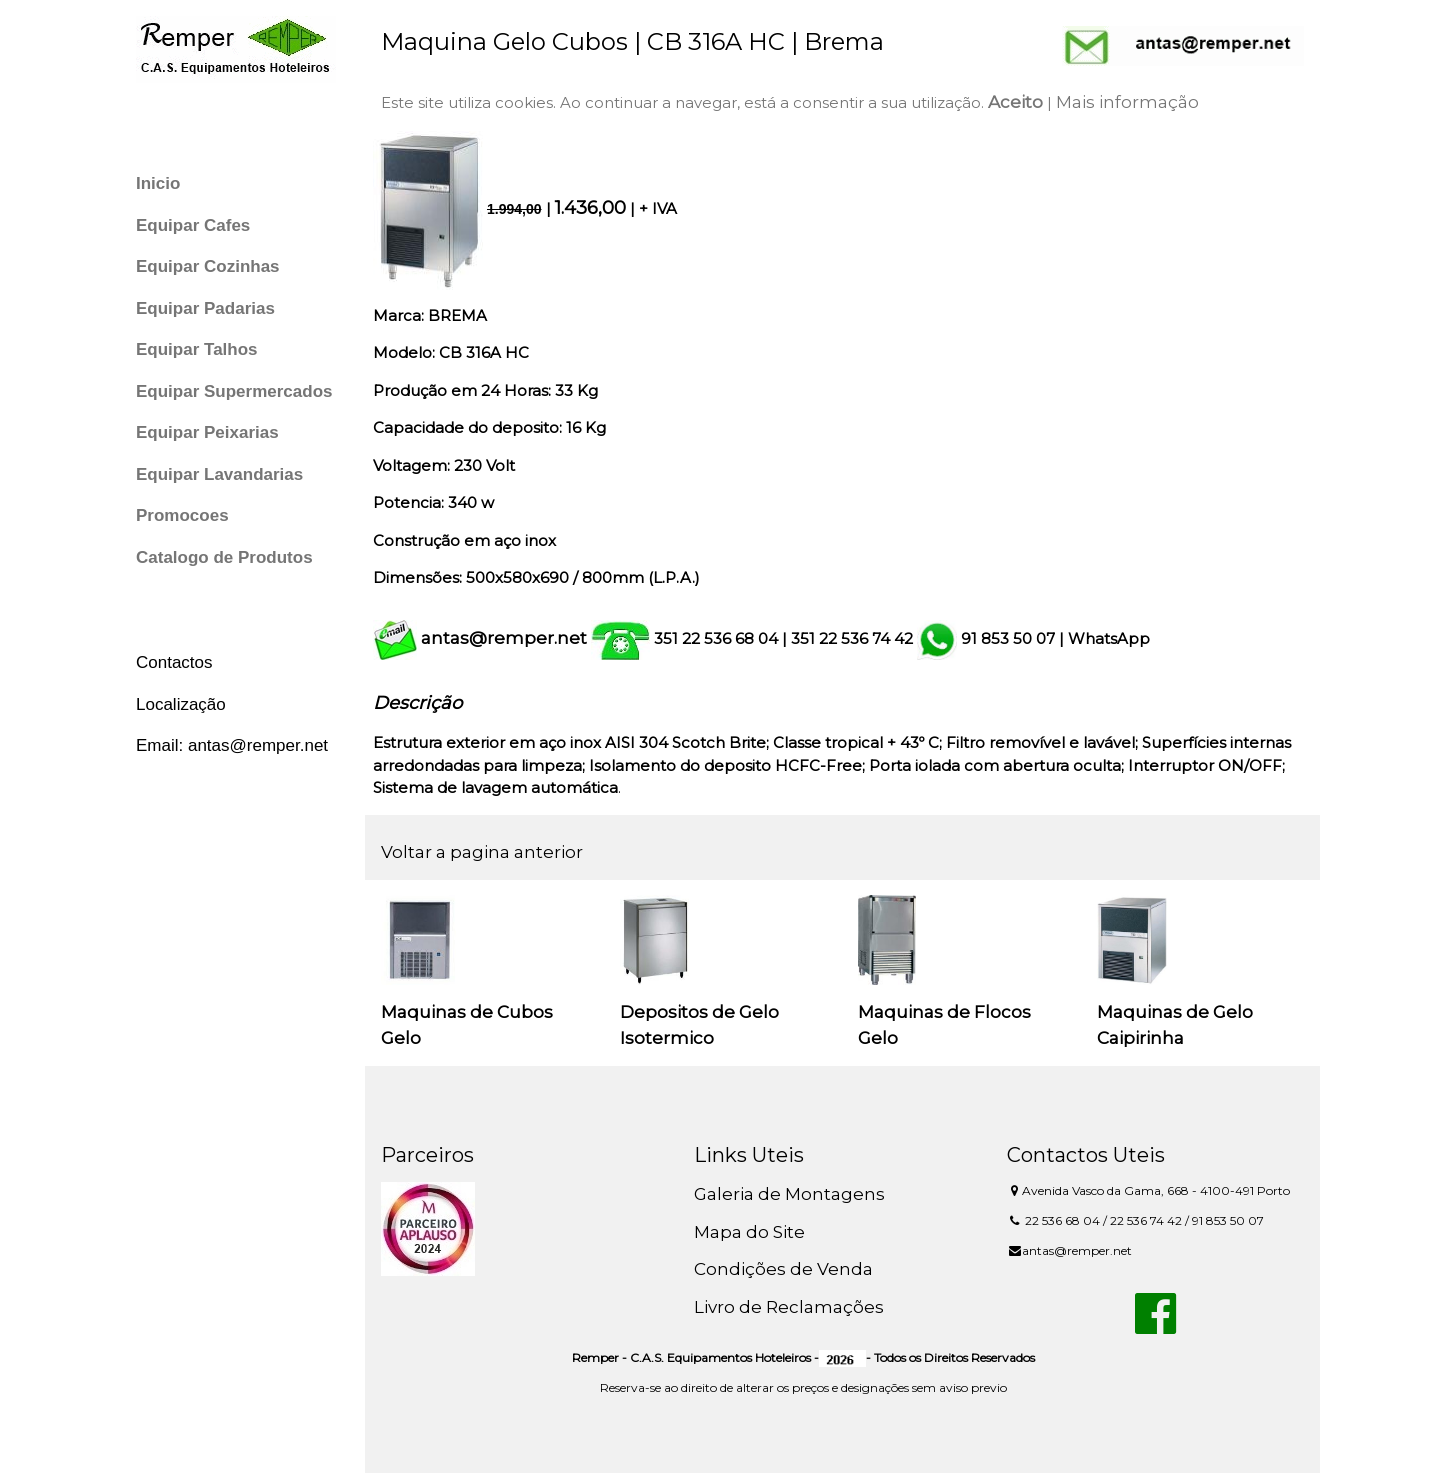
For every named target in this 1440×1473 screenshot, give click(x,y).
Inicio (158, 183)
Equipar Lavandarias (219, 474)
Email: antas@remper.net (232, 745)
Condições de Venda (783, 1269)
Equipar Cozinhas (208, 266)
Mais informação (1127, 102)
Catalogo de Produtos (224, 557)
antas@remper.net (504, 638)
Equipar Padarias (205, 308)
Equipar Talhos (197, 349)
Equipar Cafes (193, 225)
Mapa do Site (749, 1232)
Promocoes (182, 515)
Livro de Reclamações (789, 1307)
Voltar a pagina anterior (482, 852)
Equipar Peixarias (207, 432)
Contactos (174, 662)
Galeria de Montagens (789, 1194)
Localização (181, 704)
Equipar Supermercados (234, 391)
